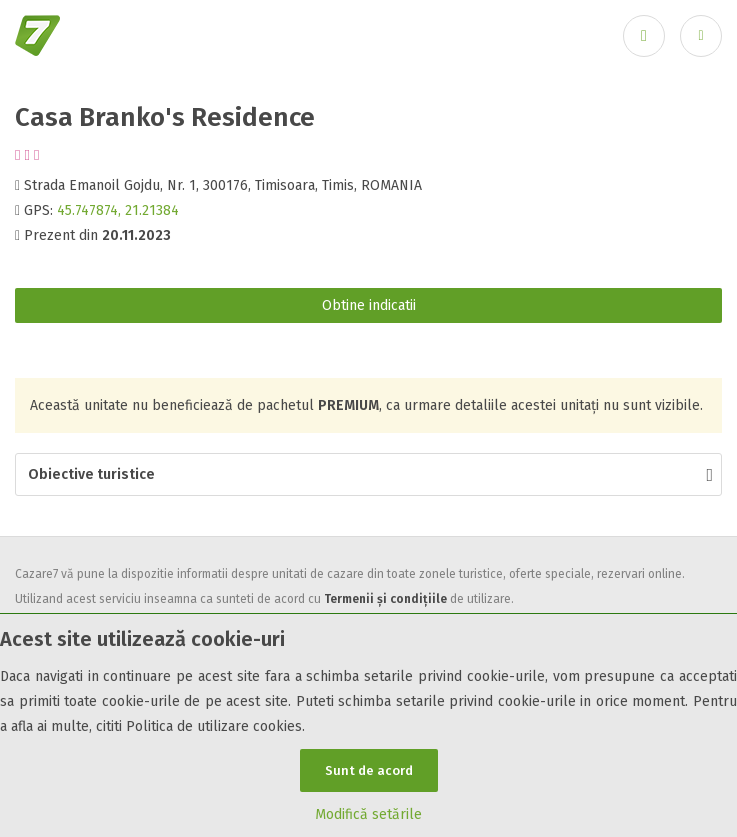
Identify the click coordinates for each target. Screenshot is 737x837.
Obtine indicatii (369, 305)
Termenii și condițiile (385, 599)
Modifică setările (368, 814)
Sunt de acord (369, 770)
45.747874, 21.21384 (118, 210)
